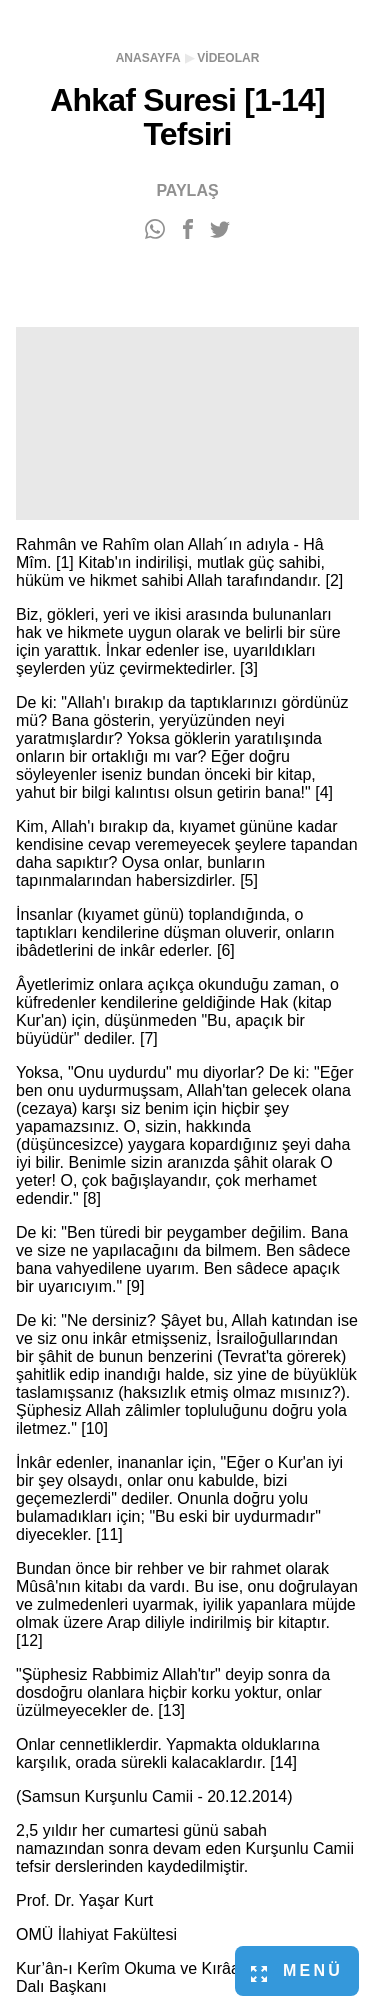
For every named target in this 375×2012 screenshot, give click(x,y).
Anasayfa (148, 58)
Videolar (228, 58)
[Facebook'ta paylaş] (188, 230)
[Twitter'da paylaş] (220, 230)
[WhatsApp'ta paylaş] (155, 230)
